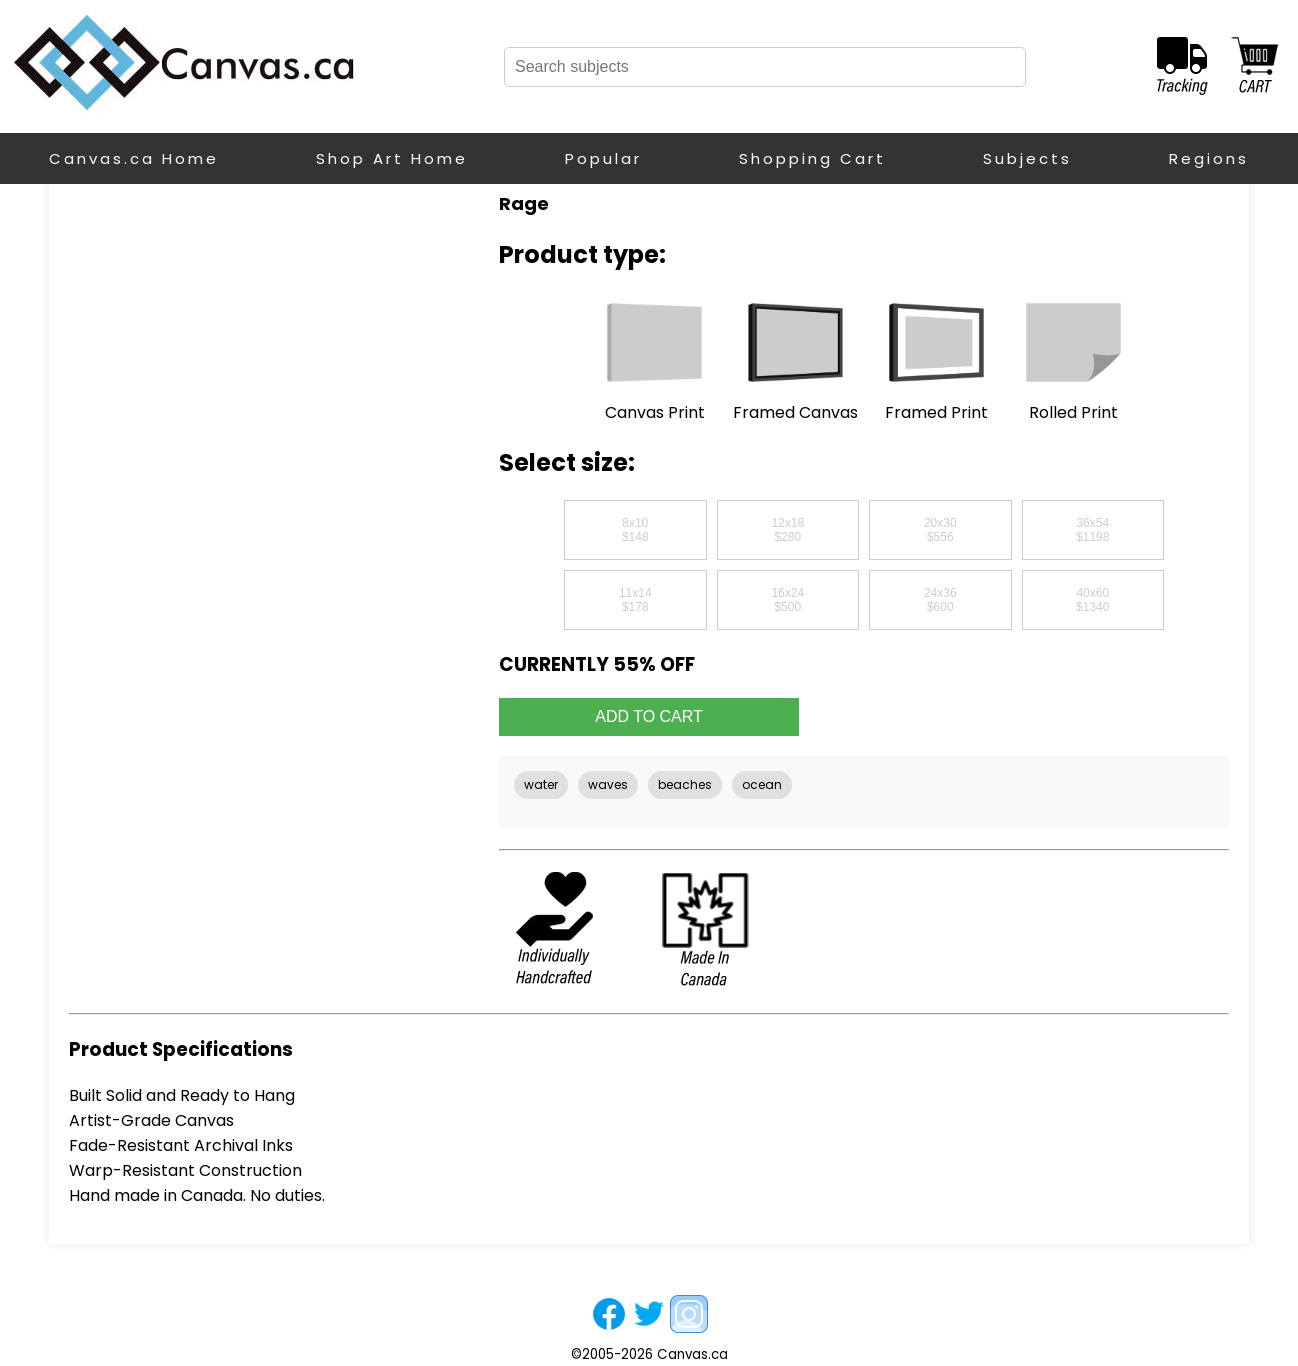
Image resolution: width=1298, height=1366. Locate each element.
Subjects (1027, 158)
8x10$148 (635, 530)
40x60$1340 (1092, 600)
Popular (603, 158)
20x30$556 (940, 530)
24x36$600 (940, 600)
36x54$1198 (1092, 530)
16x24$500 (787, 600)
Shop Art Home (392, 158)
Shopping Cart (812, 158)
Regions (1209, 158)
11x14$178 (635, 600)
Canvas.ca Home (134, 158)
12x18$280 (787, 530)
